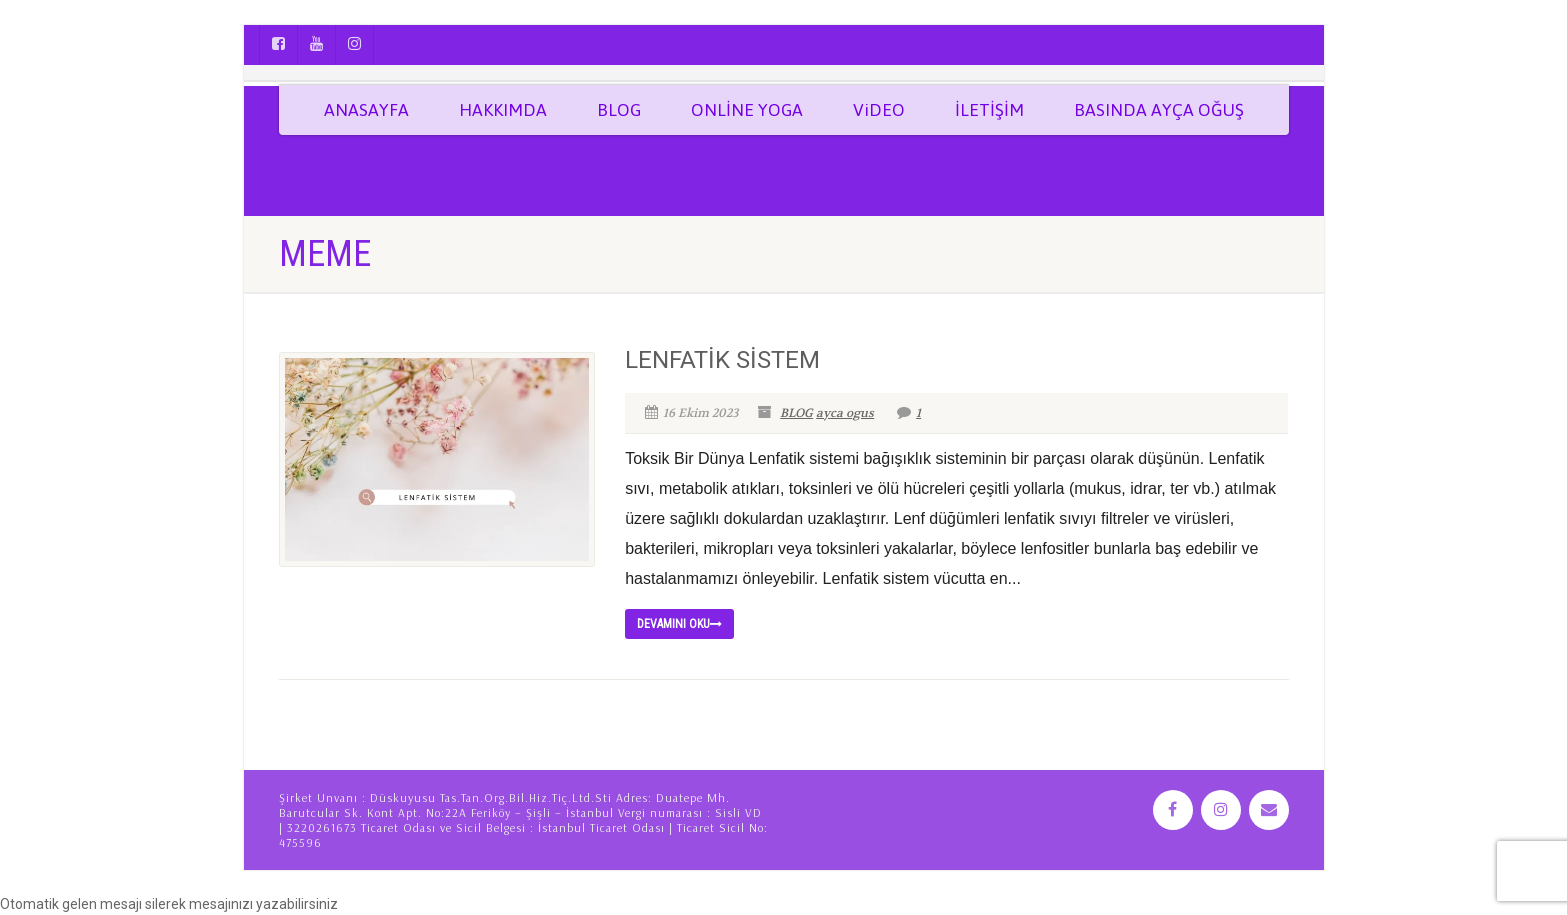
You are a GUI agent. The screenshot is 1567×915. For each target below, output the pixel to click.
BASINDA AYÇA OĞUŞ (1159, 110)
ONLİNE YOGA (747, 110)
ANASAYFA (366, 110)
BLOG (619, 110)
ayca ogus (845, 413)
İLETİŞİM (989, 110)
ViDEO (879, 110)
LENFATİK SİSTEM (722, 360)
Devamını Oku (679, 624)
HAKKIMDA (503, 110)
